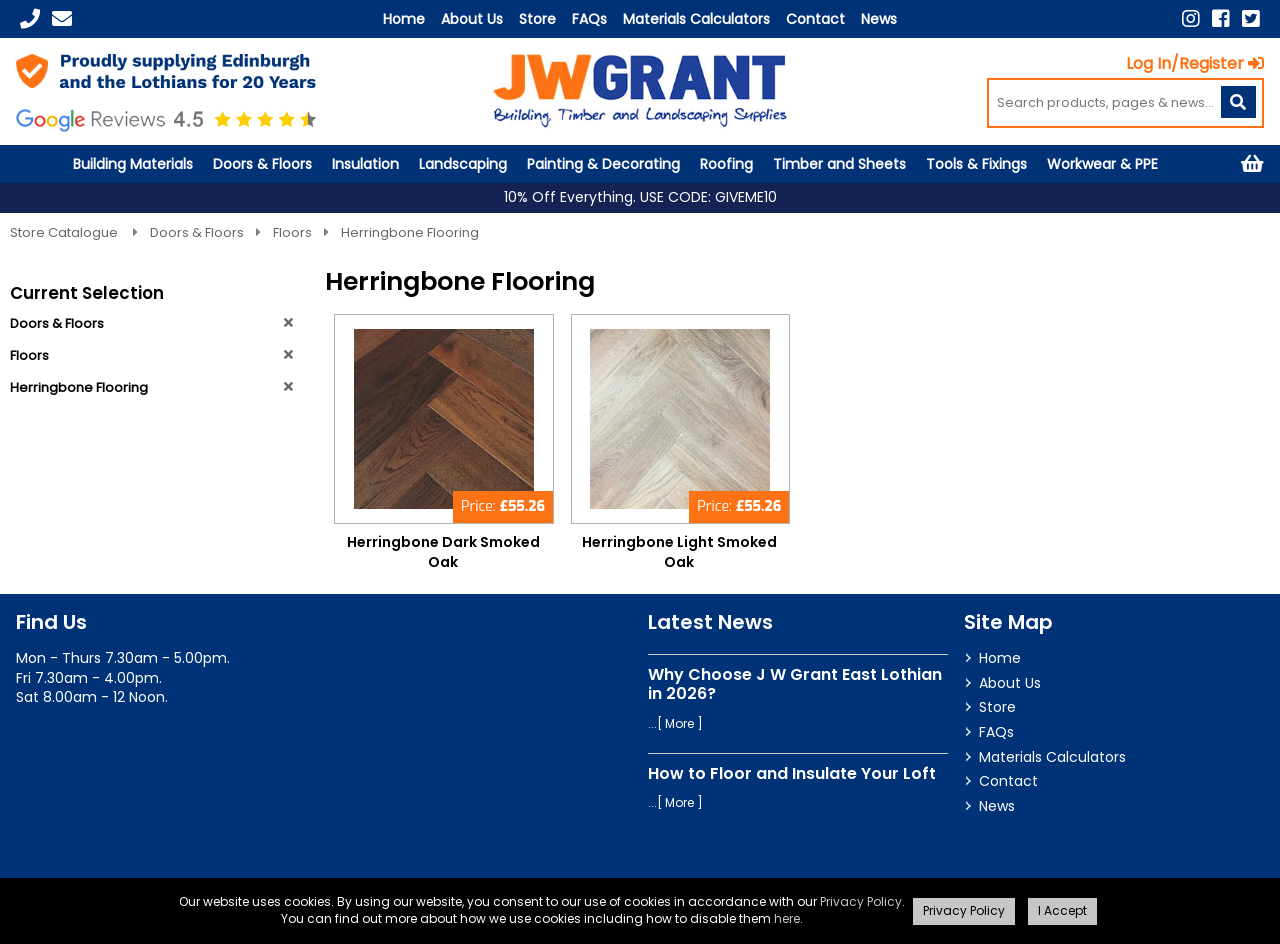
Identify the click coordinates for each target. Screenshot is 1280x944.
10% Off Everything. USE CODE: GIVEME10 (640, 197)
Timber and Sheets (839, 164)
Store (537, 19)
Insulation (365, 164)
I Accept (1062, 910)
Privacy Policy (861, 901)
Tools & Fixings (976, 164)
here (787, 918)
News (879, 19)
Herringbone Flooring (410, 232)
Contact (815, 19)
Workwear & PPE (1102, 164)
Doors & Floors (262, 164)
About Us (472, 19)
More (679, 723)
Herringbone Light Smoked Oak (679, 552)
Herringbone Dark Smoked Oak (443, 552)
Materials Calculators (696, 19)
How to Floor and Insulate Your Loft (792, 773)
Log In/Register (1195, 63)
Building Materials (133, 164)
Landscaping (463, 164)
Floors (292, 232)
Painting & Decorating (603, 164)
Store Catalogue (65, 232)
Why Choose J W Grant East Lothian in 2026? (795, 684)
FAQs (589, 19)
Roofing (726, 164)
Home (404, 19)
